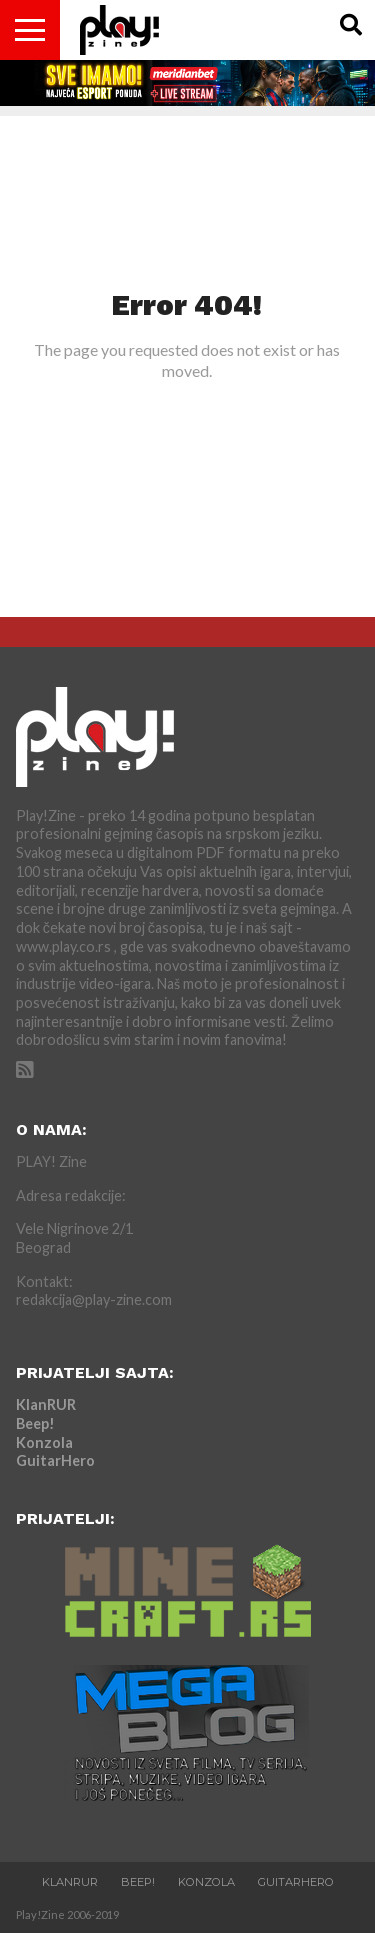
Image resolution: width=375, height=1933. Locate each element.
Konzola (44, 1442)
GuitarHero (55, 1460)
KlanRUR (46, 1404)
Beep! (35, 1423)
